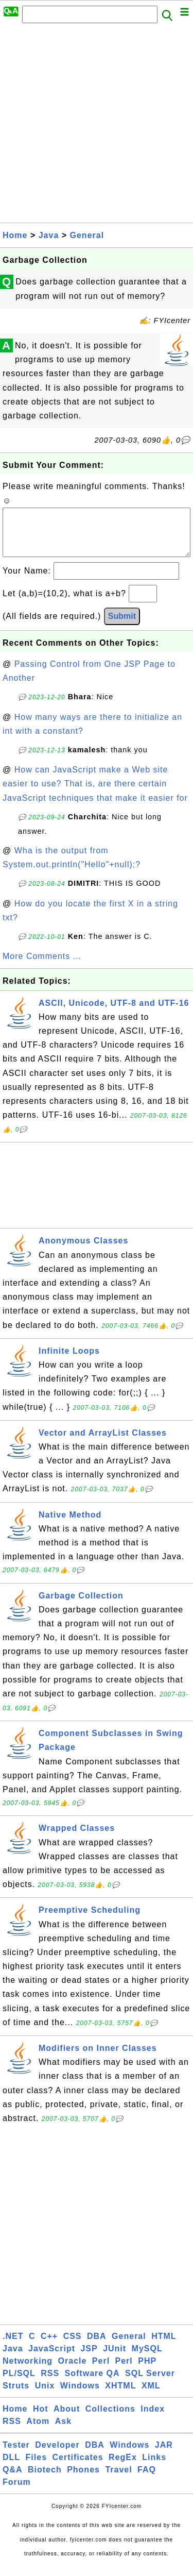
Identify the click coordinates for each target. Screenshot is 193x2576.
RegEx (123, 2467)
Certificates (77, 2467)
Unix (45, 2396)
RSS (50, 2383)
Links (154, 2467)
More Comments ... (42, 966)
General (87, 235)
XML (151, 2396)
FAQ (146, 2480)
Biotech (45, 2480)
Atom (37, 2431)
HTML (163, 2346)
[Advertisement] (96, 126)
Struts (16, 2396)
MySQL (147, 2358)
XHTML (120, 2396)
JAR (164, 2455)
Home (15, 235)
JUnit (114, 2358)
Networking (27, 2371)
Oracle (72, 2371)
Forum (17, 2492)
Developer (57, 2455)
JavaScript (51, 2358)
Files (36, 2467)
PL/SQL (19, 2383)
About (67, 2419)
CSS (72, 2346)
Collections (110, 2419)
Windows (80, 2396)
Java (49, 235)
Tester (16, 2455)
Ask (63, 2431)
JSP (88, 2358)
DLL (11, 2467)
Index (153, 2419)
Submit (122, 626)
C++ (49, 2346)
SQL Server (150, 2383)
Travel (118, 2480)
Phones (83, 2480)
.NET (13, 2346)
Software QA (92, 2383)
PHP (147, 2371)
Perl (101, 2371)
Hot (40, 2419)
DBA (97, 2346)
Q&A (13, 2480)
